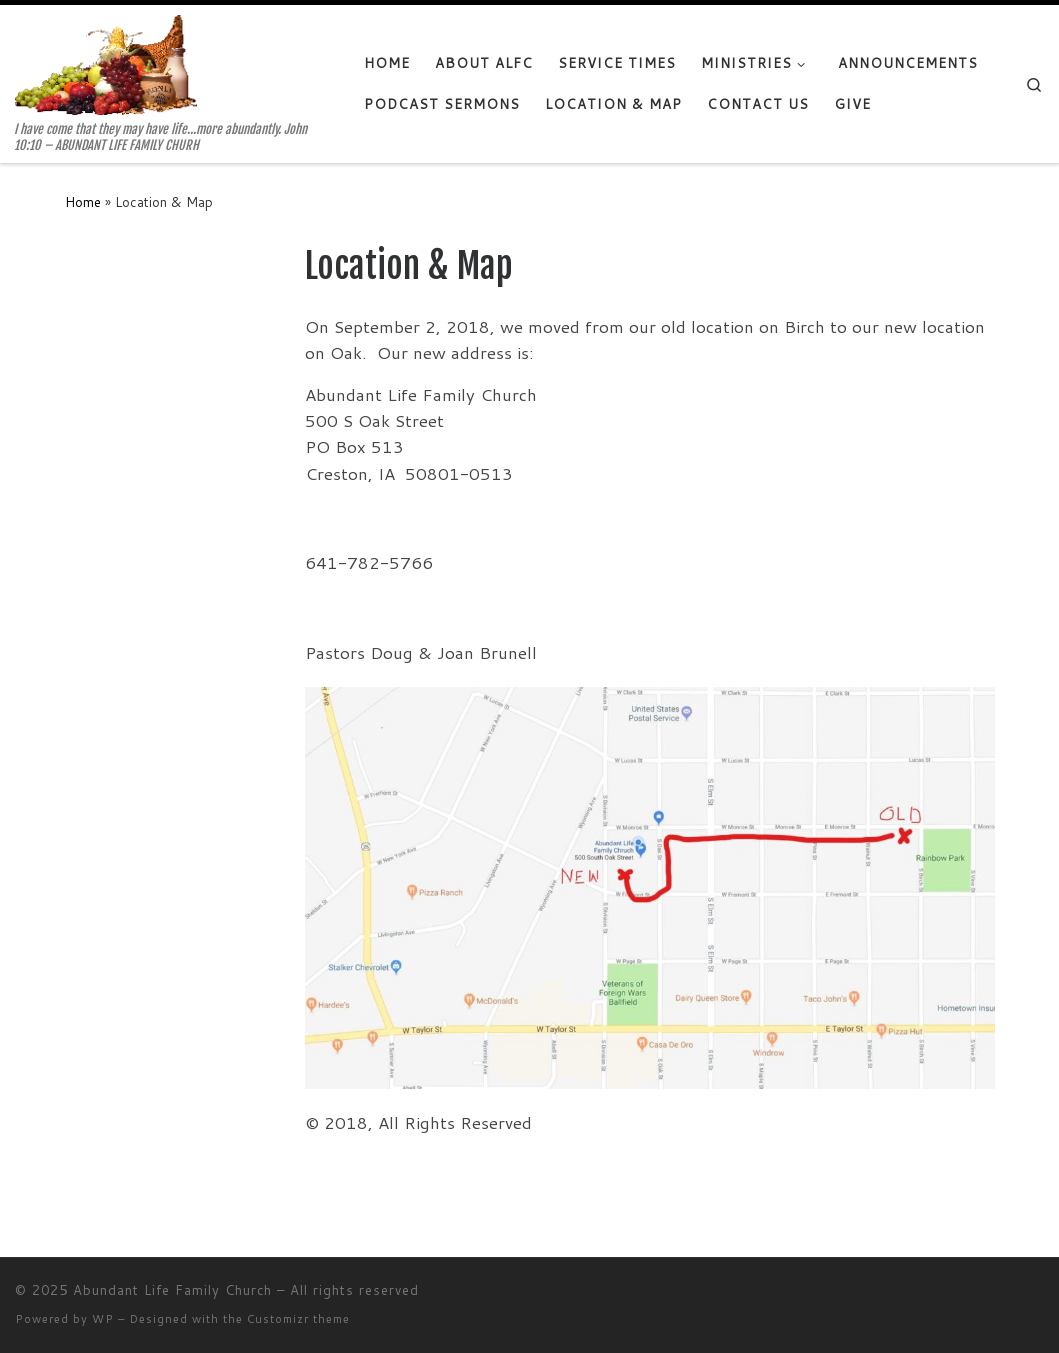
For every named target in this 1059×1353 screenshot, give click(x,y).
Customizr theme (298, 1319)
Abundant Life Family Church (172, 1290)
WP (103, 1319)
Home (83, 201)
